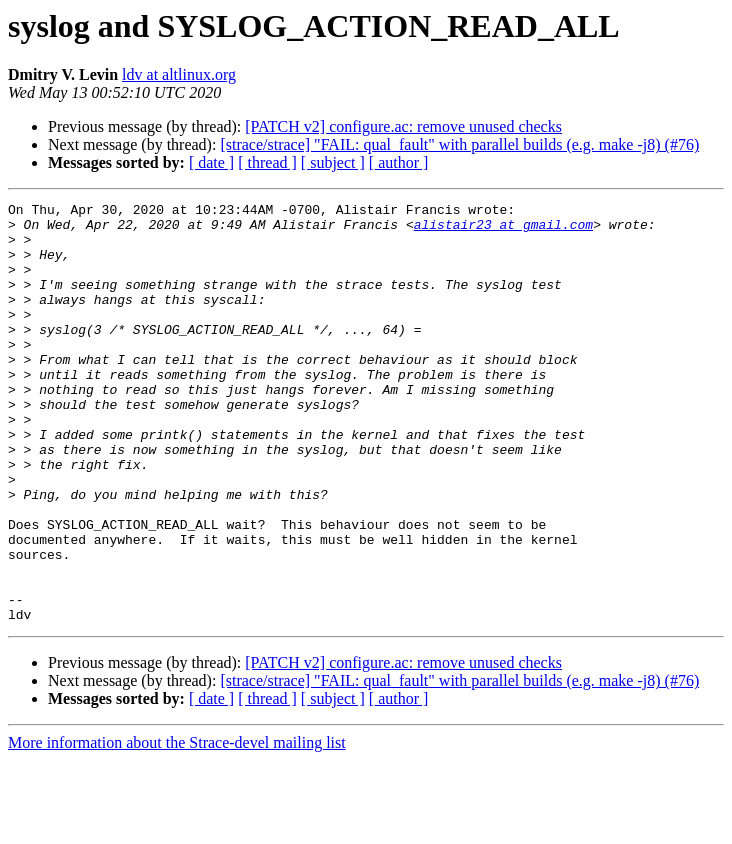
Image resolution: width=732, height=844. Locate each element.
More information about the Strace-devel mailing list (177, 826)
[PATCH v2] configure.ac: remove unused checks (403, 126)
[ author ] (399, 162)
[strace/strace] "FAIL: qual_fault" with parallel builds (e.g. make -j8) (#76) (459, 144)
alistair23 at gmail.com (503, 230)
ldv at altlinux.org (179, 74)
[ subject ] (333, 162)
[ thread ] (267, 162)
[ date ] (211, 162)
